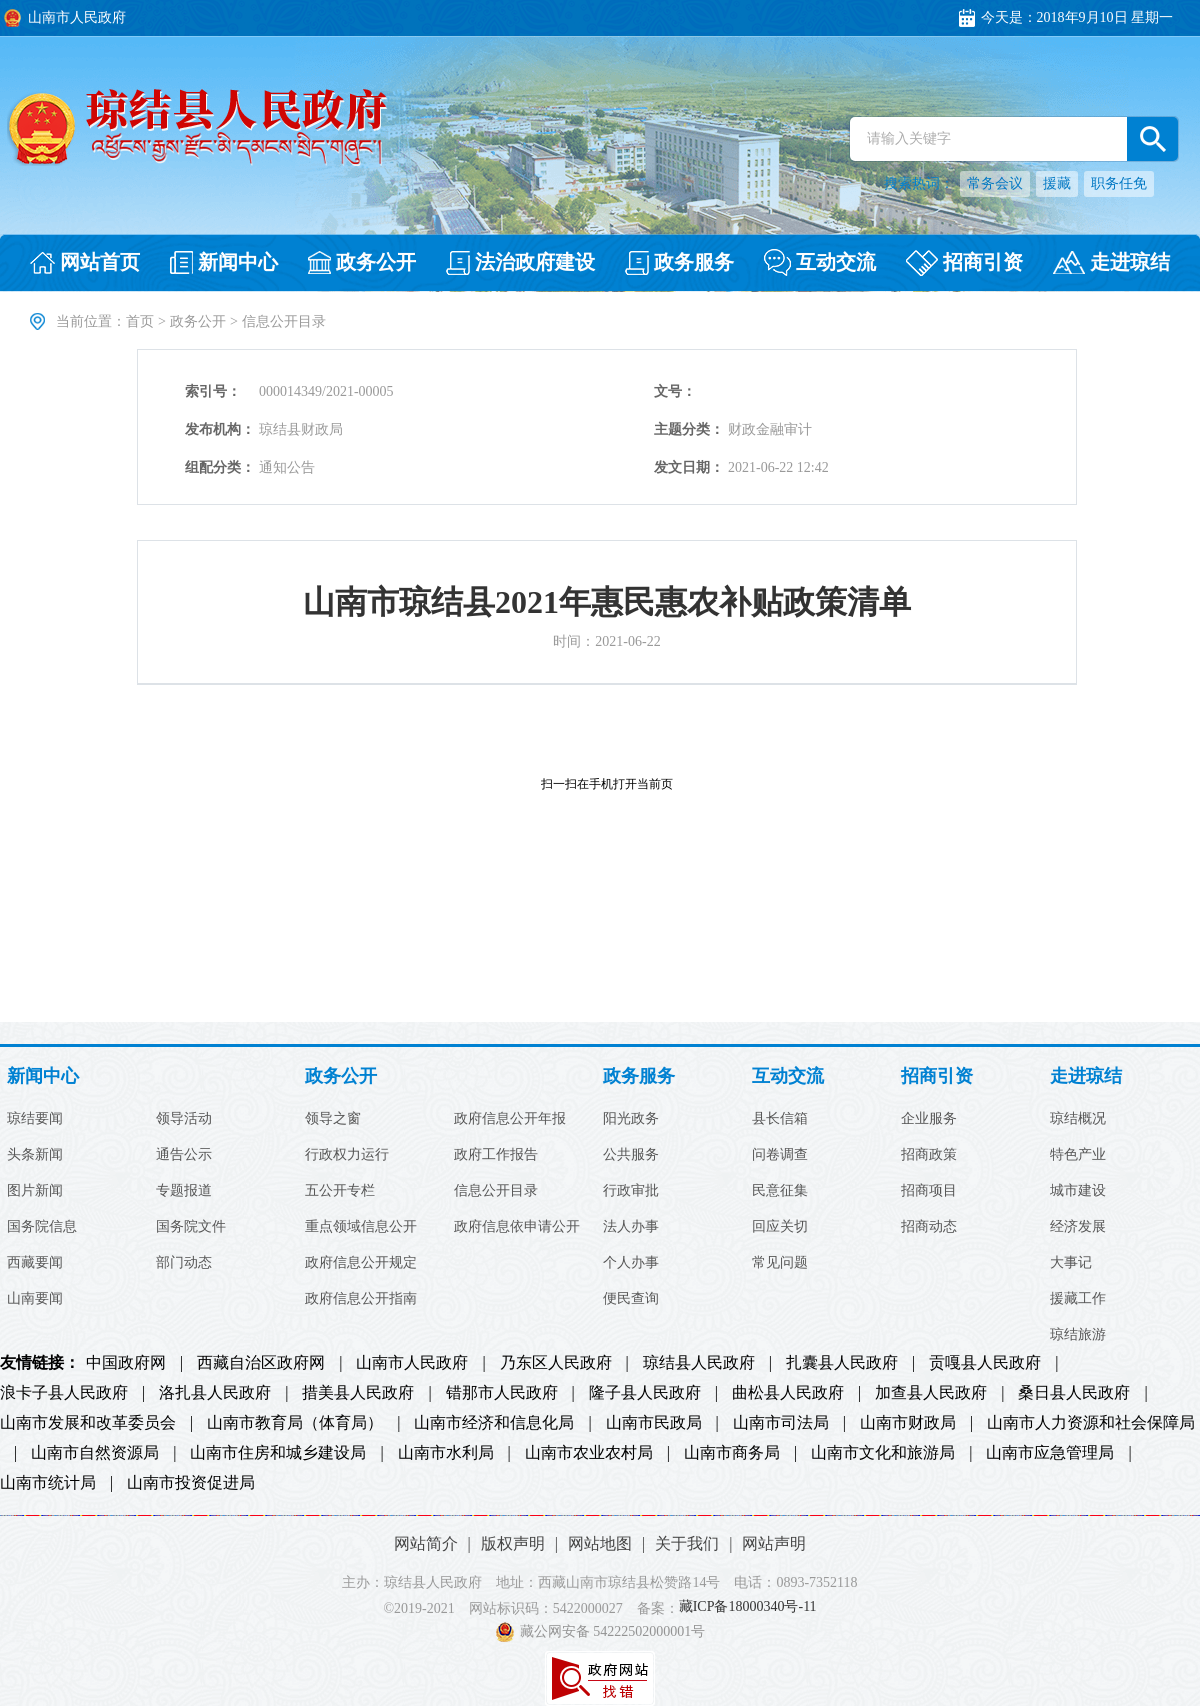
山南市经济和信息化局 (494, 1423)
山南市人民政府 (412, 1363)
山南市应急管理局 (1050, 1453)
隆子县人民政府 (645, 1393)
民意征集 (780, 1191)
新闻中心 (43, 1076)
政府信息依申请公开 (517, 1227)
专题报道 (184, 1191)
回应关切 (780, 1227)
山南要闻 (35, 1299)
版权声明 (513, 1543)
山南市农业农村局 (589, 1453)
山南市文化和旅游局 (883, 1453)
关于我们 (687, 1543)
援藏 (1057, 183)
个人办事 (631, 1263)
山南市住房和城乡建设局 (278, 1453)
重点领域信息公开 (361, 1227)
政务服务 (639, 1076)
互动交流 (788, 1076)
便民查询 (631, 1299)
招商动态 (929, 1227)
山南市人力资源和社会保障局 (1091, 1423)
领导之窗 (333, 1119)
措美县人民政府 (358, 1393)
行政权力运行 (347, 1155)
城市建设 (1078, 1191)
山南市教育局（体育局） (295, 1423)
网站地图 (600, 1543)
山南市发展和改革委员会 (88, 1423)
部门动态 (184, 1263)
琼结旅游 (1078, 1335)
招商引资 (937, 1076)
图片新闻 (35, 1191)
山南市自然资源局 (95, 1453)
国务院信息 (42, 1227)
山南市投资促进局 (191, 1483)
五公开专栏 (340, 1191)
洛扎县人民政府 (215, 1393)
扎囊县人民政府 (842, 1363)
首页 (140, 321)
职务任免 (1119, 183)
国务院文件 (191, 1227)
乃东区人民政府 (556, 1363)
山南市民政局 (654, 1423)
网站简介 (426, 1543)
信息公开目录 (496, 1191)
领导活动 (184, 1119)
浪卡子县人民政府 (64, 1393)
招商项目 (929, 1191)
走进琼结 (1086, 1076)
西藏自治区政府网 (261, 1363)
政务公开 (198, 321)
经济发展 (1078, 1227)
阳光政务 (631, 1119)
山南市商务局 (732, 1453)
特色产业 (1078, 1155)
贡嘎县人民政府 (985, 1363)
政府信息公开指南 (361, 1299)
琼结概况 (1078, 1119)
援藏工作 (1078, 1299)
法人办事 (631, 1227)
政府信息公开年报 (510, 1119)
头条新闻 (35, 1155)
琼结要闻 (35, 1119)
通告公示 (184, 1155)
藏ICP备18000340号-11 (748, 1607)
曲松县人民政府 (788, 1393)
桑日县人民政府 (1074, 1393)
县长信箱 (780, 1119)
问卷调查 (780, 1155)
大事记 (1071, 1263)
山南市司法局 (781, 1423)
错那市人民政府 (502, 1393)
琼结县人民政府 (699, 1363)
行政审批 (631, 1191)
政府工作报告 (496, 1155)
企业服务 (929, 1119)
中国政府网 (126, 1363)
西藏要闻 (35, 1263)
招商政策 (929, 1155)
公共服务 (631, 1155)
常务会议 (995, 183)
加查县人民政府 (931, 1393)
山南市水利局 (446, 1453)
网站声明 (774, 1543)
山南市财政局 (908, 1423)
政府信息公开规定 (361, 1263)
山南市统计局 (48, 1483)
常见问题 (780, 1263)
